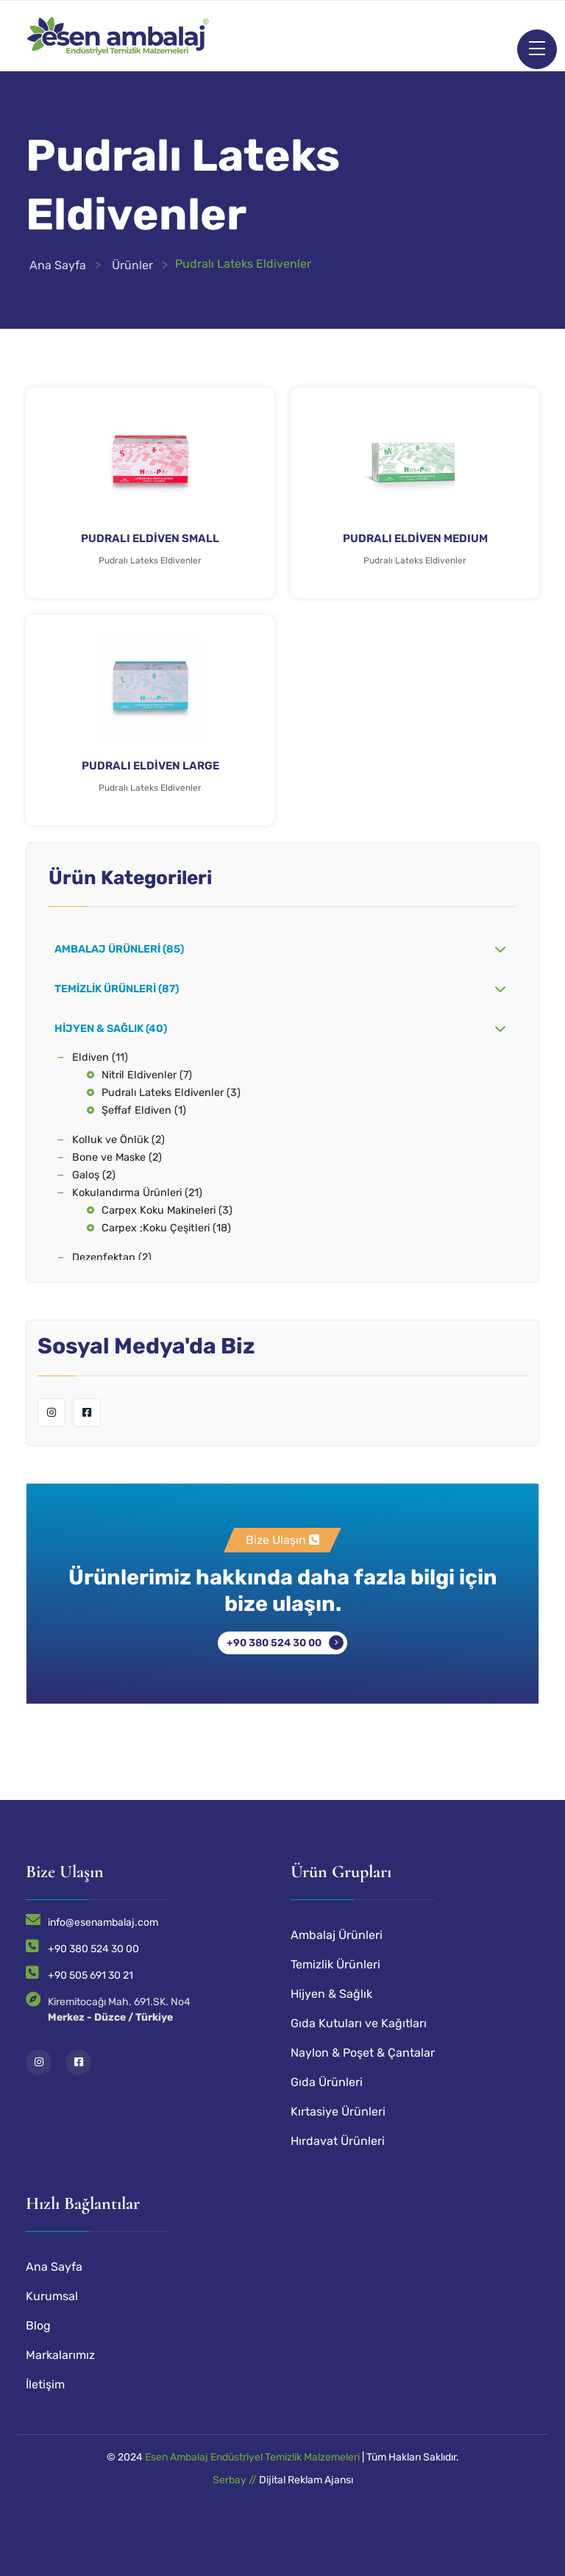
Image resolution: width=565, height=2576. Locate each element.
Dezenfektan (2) (112, 1257)
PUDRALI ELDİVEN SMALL (150, 538)
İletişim (45, 2384)
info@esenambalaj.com (103, 1922)
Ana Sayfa (57, 265)
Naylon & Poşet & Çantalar (363, 2053)
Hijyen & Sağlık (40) (110, 1028)
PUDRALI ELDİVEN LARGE (150, 765)
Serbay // (236, 2480)
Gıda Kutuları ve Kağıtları (359, 2023)
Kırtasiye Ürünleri (338, 2111)
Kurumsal (52, 2296)
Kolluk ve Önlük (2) (118, 1140)
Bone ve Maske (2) (117, 1157)
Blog (38, 2326)
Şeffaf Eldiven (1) (144, 1110)
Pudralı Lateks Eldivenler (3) (171, 1092)
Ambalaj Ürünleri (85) (119, 949)
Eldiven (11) (100, 1057)
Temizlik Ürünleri (335, 1964)
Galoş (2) (94, 1175)
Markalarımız (60, 2355)
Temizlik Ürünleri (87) (116, 989)
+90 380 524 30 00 (274, 1643)
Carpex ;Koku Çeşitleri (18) (166, 1228)
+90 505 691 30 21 (90, 1975)
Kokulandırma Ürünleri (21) (137, 1192)
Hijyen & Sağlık (331, 1994)
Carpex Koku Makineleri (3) (167, 1210)
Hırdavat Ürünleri (338, 2141)
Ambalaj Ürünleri (337, 1935)
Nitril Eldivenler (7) (147, 1075)
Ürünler (132, 265)
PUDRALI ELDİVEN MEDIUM (415, 538)
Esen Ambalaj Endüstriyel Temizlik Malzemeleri (252, 2457)
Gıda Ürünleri (327, 2082)
